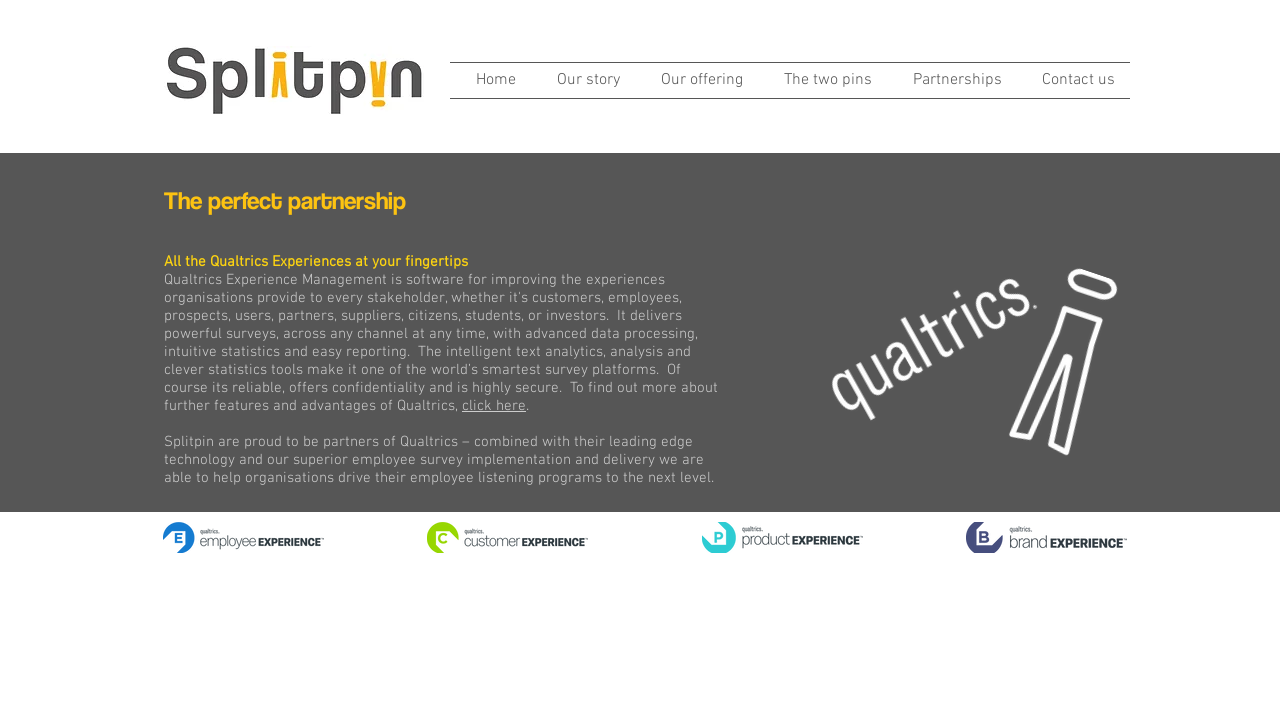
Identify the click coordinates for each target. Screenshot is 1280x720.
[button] (696, 80)
